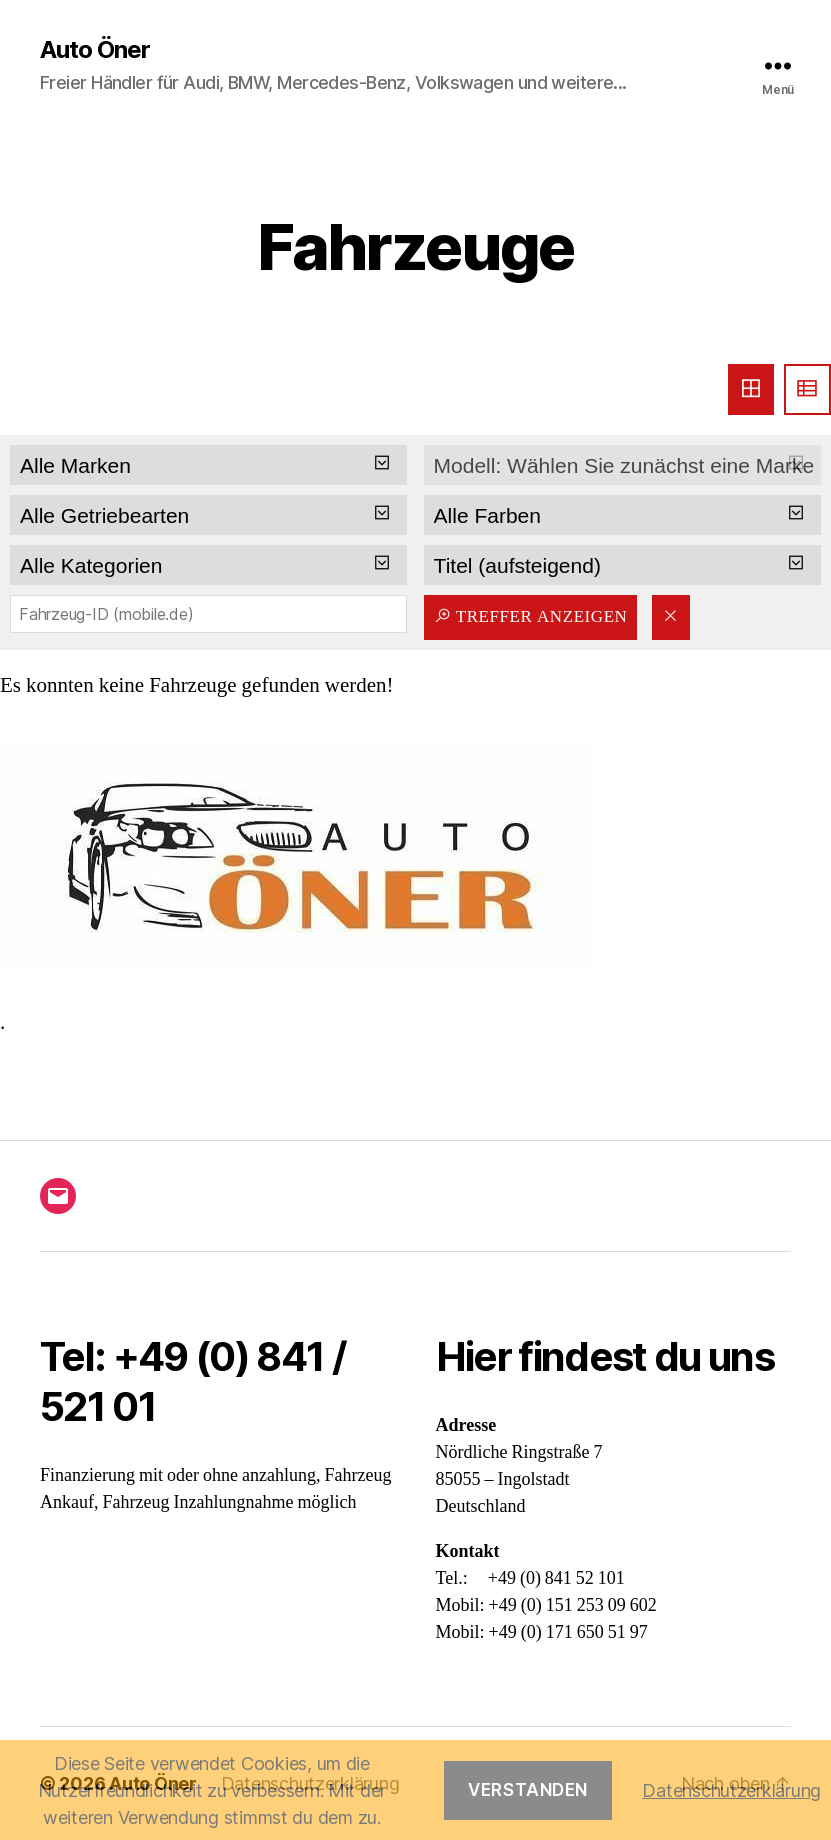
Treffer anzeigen (531, 616)
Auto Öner (95, 50)
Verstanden (528, 1790)
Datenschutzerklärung (731, 1790)
